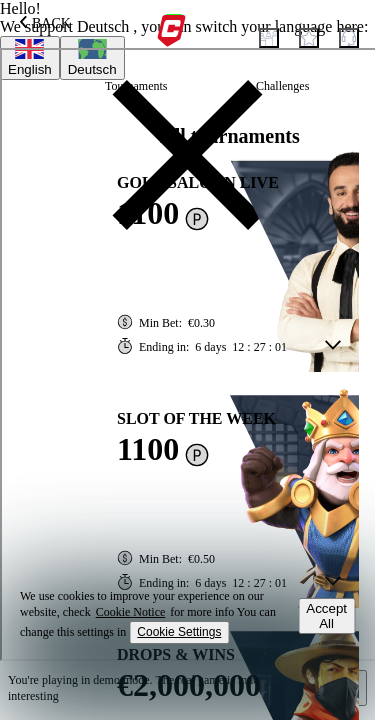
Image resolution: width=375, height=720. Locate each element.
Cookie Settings (179, 632)
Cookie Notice (131, 612)
